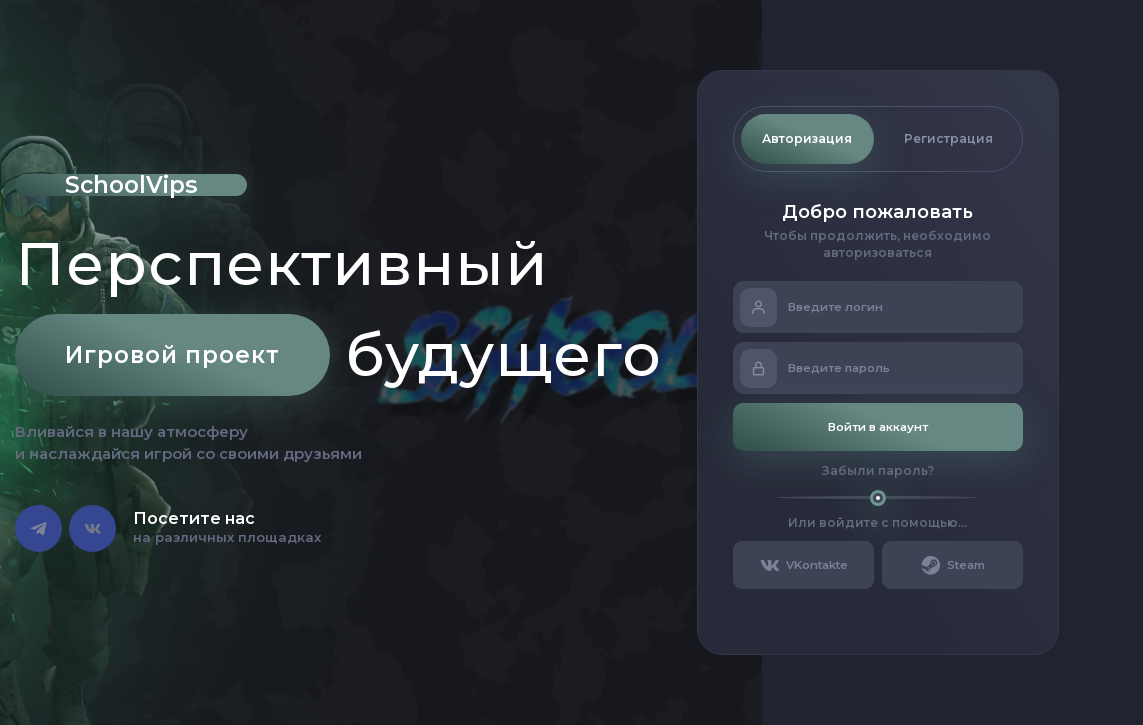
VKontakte (803, 565)
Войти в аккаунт (878, 427)
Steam (952, 565)
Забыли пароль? (878, 470)
